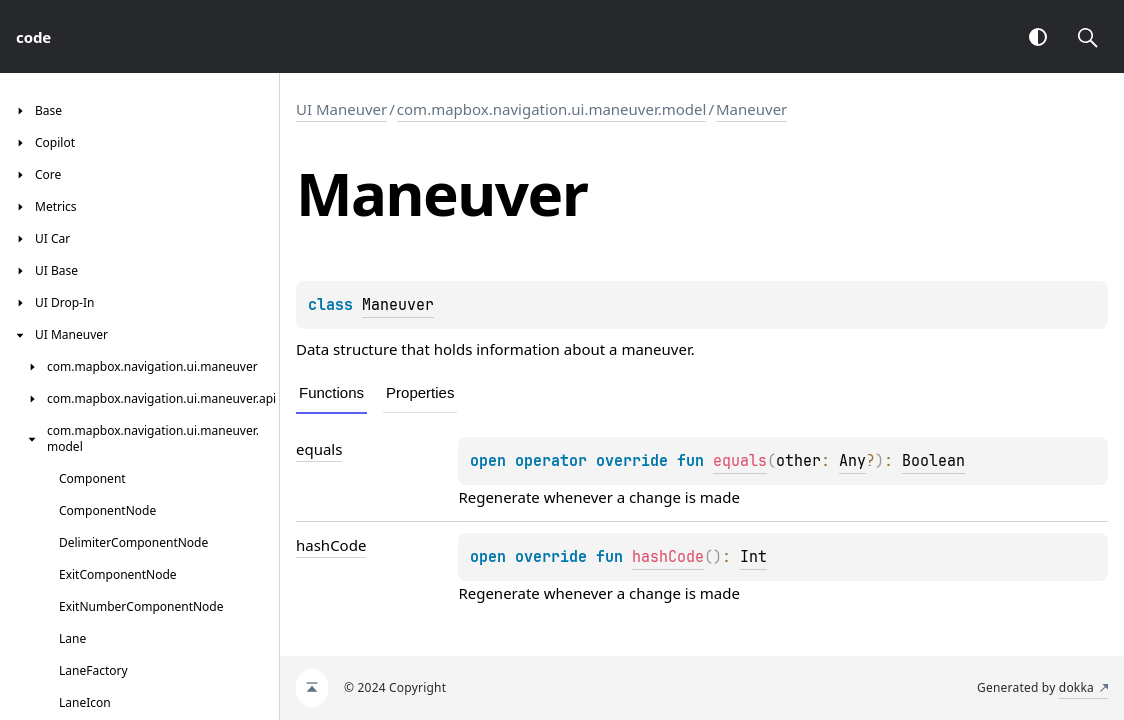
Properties (420, 392)
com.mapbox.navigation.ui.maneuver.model (552, 109)
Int (753, 557)
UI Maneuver (341, 109)
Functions (331, 392)
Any (852, 461)
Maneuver (751, 109)
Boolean (933, 461)
